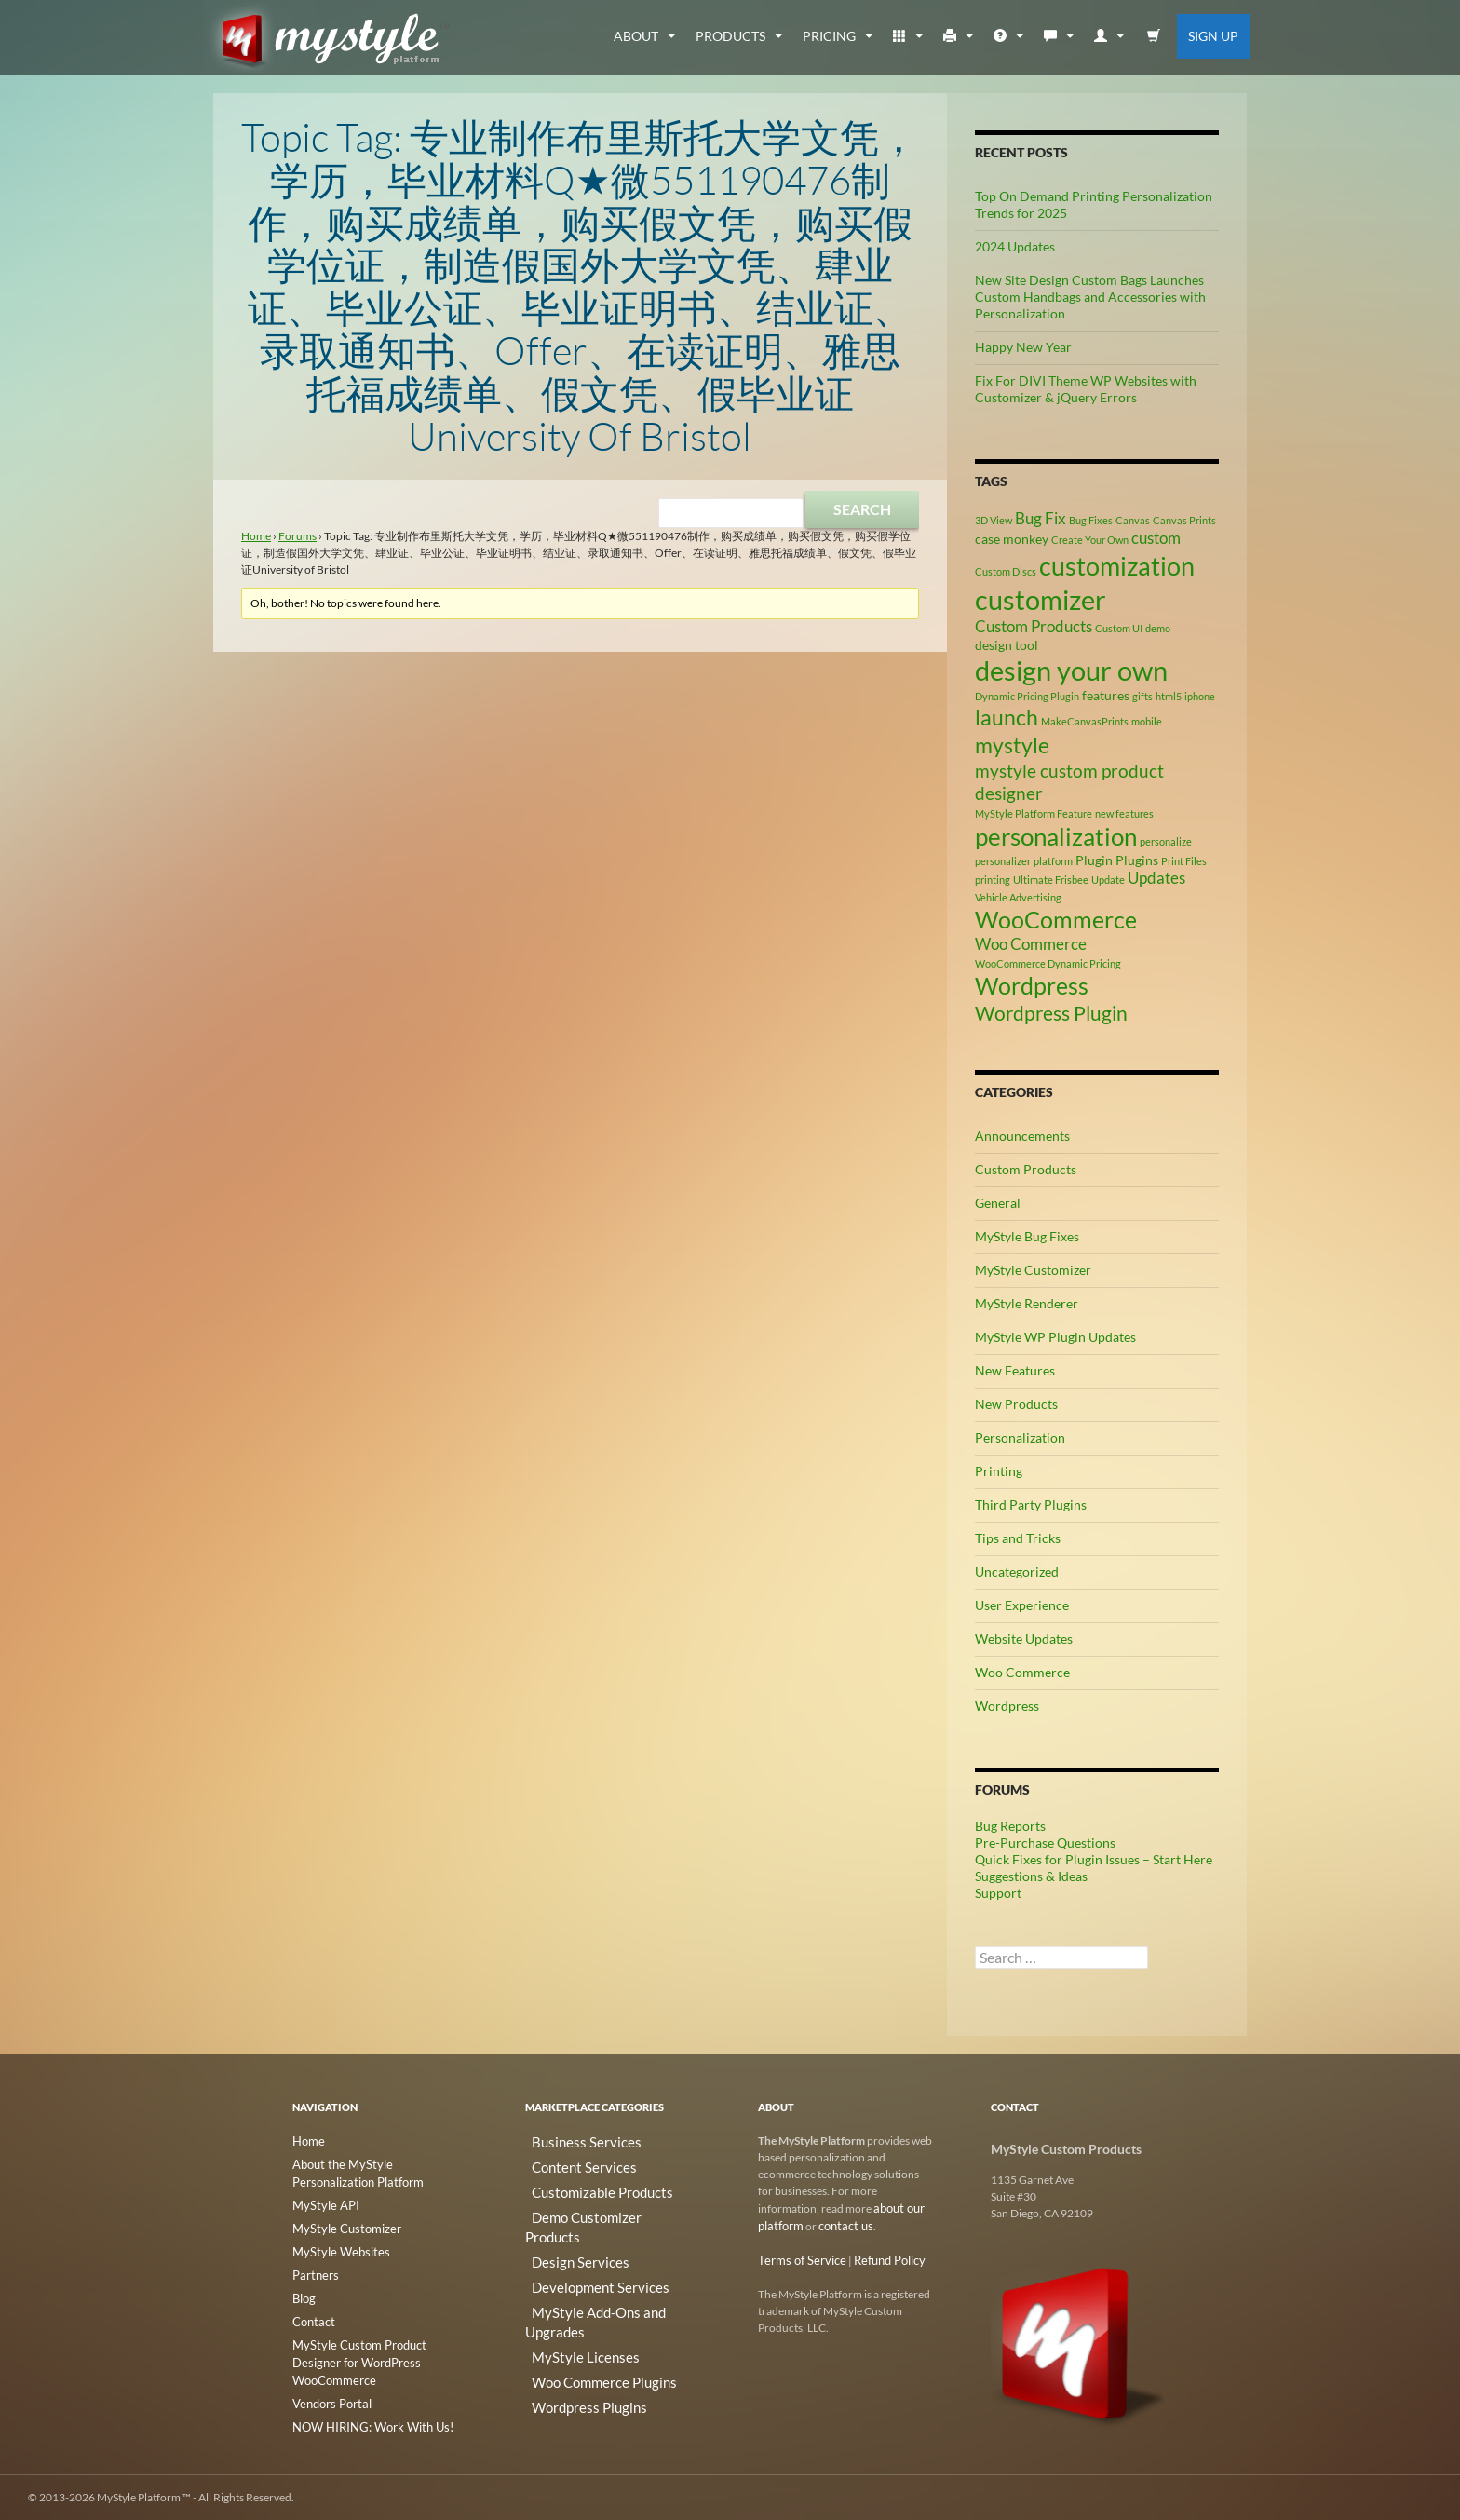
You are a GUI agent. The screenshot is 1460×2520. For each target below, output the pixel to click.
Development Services (579, 2252)
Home (256, 536)
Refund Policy (878, 2258)
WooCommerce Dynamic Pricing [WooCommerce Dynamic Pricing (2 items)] (1048, 963)
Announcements (1022, 1136)
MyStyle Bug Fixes (1027, 1236)
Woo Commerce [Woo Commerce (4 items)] (1031, 944)
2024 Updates (1015, 246)
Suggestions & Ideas (1031, 1876)
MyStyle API (321, 2202)
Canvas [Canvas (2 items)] (1132, 520)
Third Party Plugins (1031, 1504)
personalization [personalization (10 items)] (1056, 836)
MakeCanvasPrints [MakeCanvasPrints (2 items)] (1085, 721)
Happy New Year (1023, 347)
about (636, 36)
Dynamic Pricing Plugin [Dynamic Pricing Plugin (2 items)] (1027, 696)
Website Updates (1024, 1638)
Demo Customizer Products (592, 2208)
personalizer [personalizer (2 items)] (1003, 861)
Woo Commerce (1022, 1672)
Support (998, 1893)
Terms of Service (797, 2258)
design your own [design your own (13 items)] (1071, 670)
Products (730, 36)
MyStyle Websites (335, 2247)
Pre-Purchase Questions (1045, 1842)
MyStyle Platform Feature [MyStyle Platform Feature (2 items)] (1033, 813)
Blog (303, 2291)
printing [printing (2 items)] (992, 880)
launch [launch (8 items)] (1006, 717)
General (998, 1203)
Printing (998, 1471)
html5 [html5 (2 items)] (1169, 696)
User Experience (1022, 1605)
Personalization (1020, 1437)
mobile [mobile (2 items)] (1146, 721)
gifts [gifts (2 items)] (1142, 696)
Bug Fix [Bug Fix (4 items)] (1040, 518)
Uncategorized (1017, 1571)
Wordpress (1007, 1706)
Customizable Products (582, 2185)
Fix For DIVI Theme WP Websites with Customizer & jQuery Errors (1085, 389)
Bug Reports (1010, 1826)
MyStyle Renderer (1026, 1303)
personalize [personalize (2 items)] (1166, 841)
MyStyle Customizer (1033, 1270)
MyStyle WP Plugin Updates (1055, 1337)
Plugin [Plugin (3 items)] (1094, 860)
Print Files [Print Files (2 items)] (1184, 861)
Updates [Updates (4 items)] (1156, 878)
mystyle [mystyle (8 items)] (1012, 745)
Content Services (566, 2163)
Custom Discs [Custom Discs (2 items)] (1005, 571)
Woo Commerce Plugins (583, 2319)
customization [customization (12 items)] (1117, 565)
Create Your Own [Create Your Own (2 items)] (1090, 540)
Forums (297, 536)
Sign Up (1213, 36)
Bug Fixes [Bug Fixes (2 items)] (1091, 520)
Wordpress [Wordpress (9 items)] (1031, 985)
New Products (1016, 1404)
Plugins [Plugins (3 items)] (1136, 860)
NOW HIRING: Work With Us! (366, 2398)
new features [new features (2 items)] (1124, 813)
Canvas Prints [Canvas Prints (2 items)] (1184, 520)
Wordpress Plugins (571, 2342)
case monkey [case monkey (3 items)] (1011, 539)
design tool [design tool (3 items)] (1006, 645)
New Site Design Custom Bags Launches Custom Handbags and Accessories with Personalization (1090, 296)
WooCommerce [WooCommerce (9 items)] (1056, 919)
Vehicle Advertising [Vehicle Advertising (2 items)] (1018, 897)
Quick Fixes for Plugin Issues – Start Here (1093, 1859)
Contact (311, 2314)
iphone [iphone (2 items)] (1199, 696)
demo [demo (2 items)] (1157, 628)
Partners (313, 2269)
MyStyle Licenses (566, 2297)
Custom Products (1025, 1169)
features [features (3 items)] (1105, 695)
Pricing (829, 36)
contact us (841, 2224)
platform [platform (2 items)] (1053, 861)
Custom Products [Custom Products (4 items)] (1033, 626)
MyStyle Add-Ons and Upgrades (603, 2275)
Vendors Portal (328, 2375)
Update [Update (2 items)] (1108, 880)
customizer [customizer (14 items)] (1040, 599)
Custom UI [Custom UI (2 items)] (1118, 628)
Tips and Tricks (1018, 1538)
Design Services (563, 2230)
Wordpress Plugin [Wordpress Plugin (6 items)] (1051, 1013)
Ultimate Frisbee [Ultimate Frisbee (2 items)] (1050, 880)
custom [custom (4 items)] (1156, 538)
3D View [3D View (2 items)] (993, 520)
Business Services (567, 2140)
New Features (1015, 1370)
